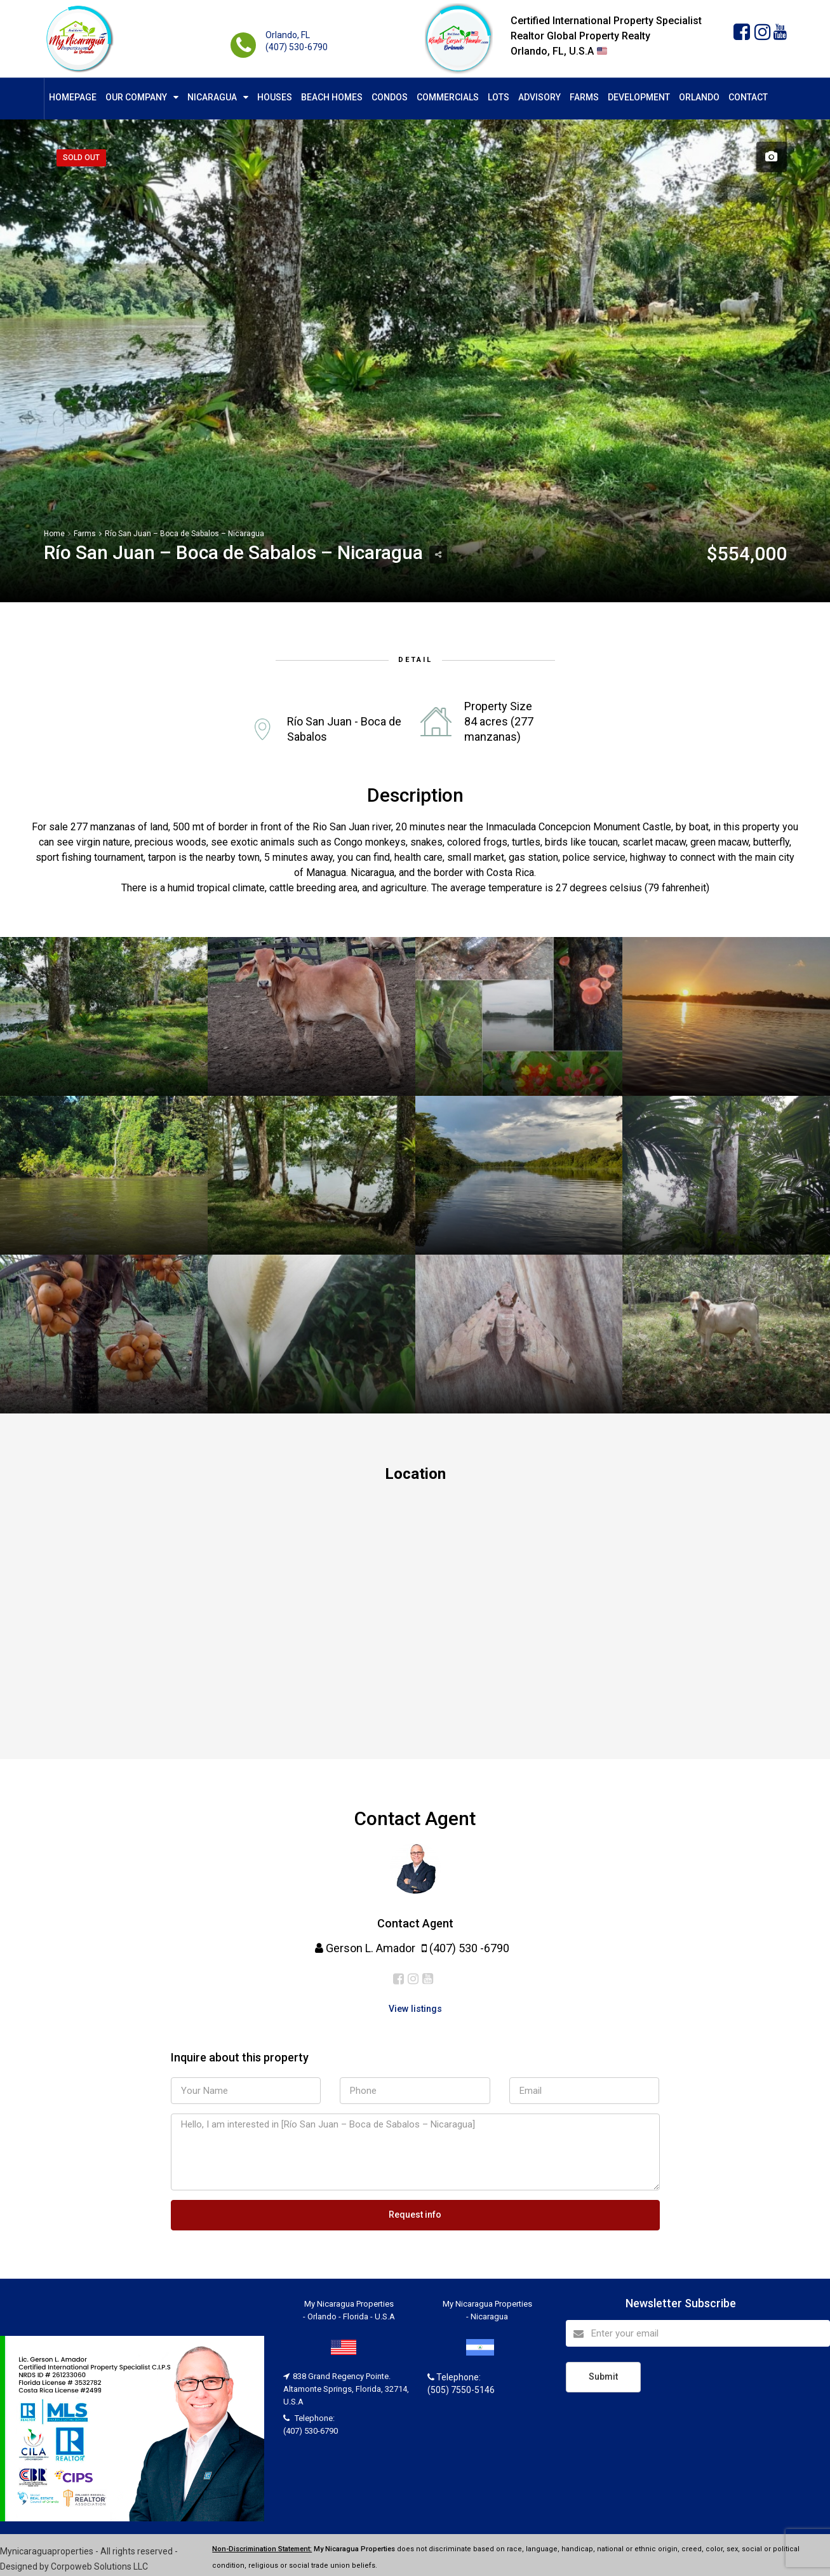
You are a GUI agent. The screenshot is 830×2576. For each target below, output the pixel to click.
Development (639, 97)
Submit (603, 2373)
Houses (274, 97)
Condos (389, 97)
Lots (498, 97)
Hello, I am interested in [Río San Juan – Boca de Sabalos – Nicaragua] (415, 2152)
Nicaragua (212, 97)
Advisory (539, 97)
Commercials (448, 97)
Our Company (136, 97)
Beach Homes (332, 97)
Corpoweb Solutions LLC (99, 2564)
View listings (415, 2008)
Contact (748, 97)
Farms (584, 97)
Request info (415, 2213)
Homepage (73, 97)
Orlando (699, 97)
